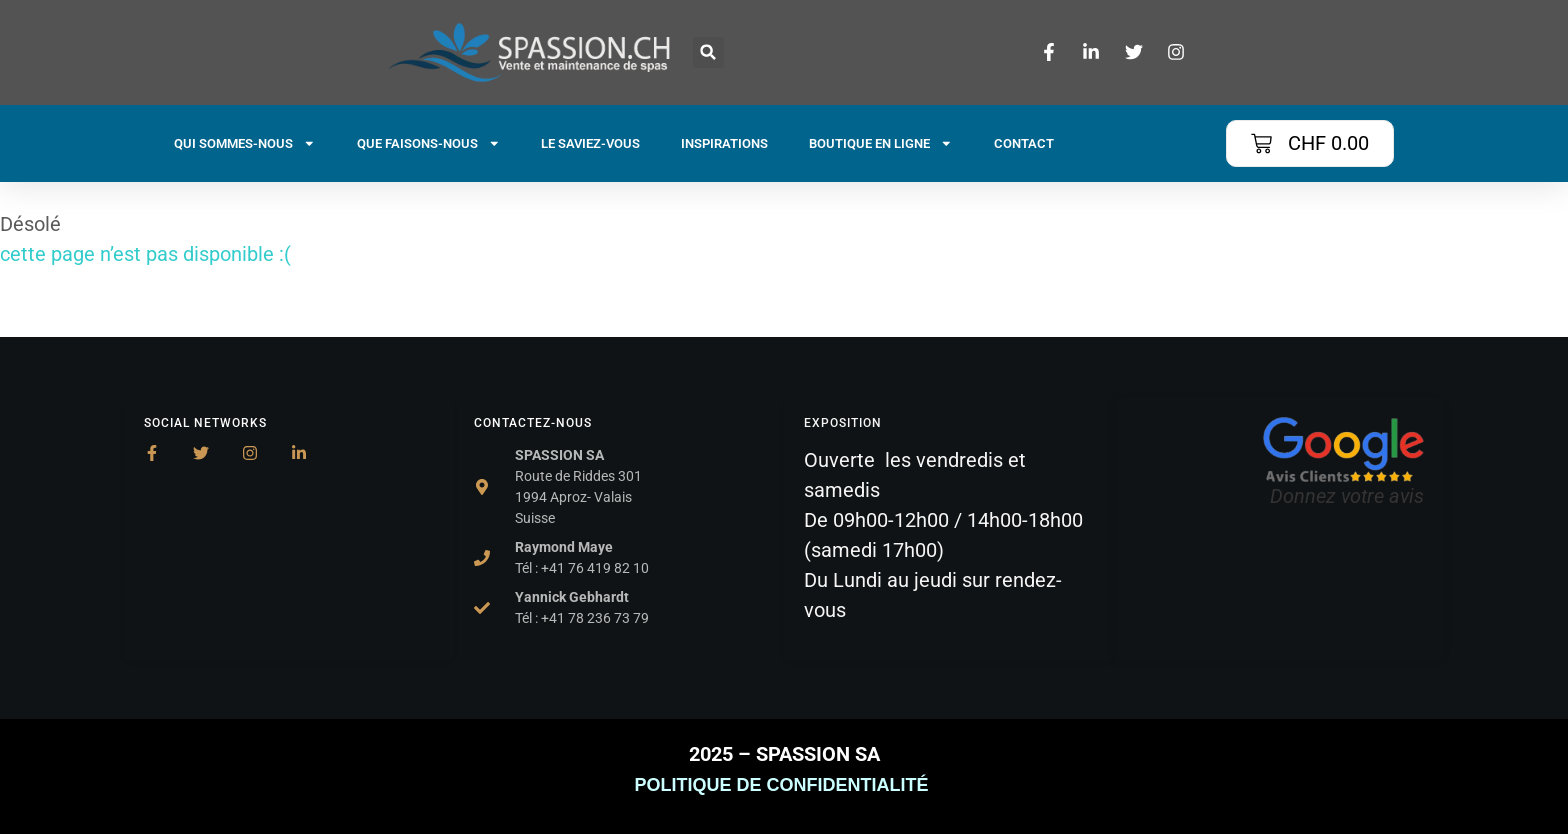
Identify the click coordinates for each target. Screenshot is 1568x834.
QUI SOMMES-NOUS (245, 143)
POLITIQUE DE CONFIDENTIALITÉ (783, 785)
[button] (708, 52)
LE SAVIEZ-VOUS (590, 143)
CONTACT (1024, 143)
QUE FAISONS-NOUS (429, 143)
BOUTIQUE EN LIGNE (881, 143)
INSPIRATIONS (724, 143)
